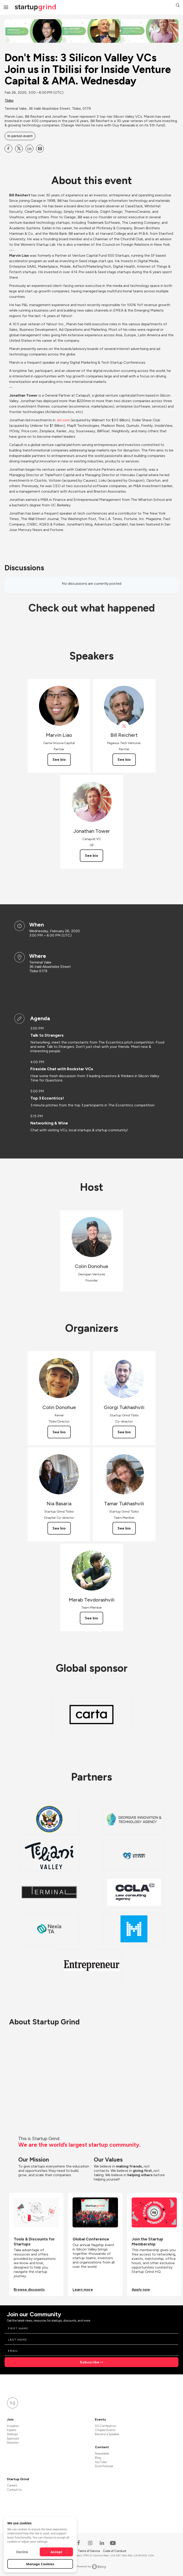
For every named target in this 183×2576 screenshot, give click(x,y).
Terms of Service (89, 2551)
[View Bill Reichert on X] (124, 726)
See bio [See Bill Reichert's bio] (124, 759)
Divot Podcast (104, 2466)
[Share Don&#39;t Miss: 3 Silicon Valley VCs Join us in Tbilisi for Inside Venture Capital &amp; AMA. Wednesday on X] (19, 148)
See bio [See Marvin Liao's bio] (59, 759)
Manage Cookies (40, 2564)
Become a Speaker (107, 2434)
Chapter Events (105, 2430)
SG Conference (105, 2426)
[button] (178, 5)
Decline (22, 2551)
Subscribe (89, 2362)
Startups (12, 2434)
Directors (12, 2442)
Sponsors (13, 2438)
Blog (98, 2457)
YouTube (101, 2462)
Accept (56, 2551)
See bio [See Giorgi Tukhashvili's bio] (124, 1432)
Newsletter (102, 2453)
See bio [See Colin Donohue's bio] (59, 1432)
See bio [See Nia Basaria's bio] (59, 1528)
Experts (11, 2430)
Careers (12, 2485)
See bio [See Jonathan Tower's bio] (91, 855)
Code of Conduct (114, 2551)
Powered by (91, 2566)
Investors (13, 2426)
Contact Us (14, 2489)
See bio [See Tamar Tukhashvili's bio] (124, 1528)
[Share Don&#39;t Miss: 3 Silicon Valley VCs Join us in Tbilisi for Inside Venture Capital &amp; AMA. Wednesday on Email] (40, 148)
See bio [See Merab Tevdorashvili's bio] (91, 1618)
